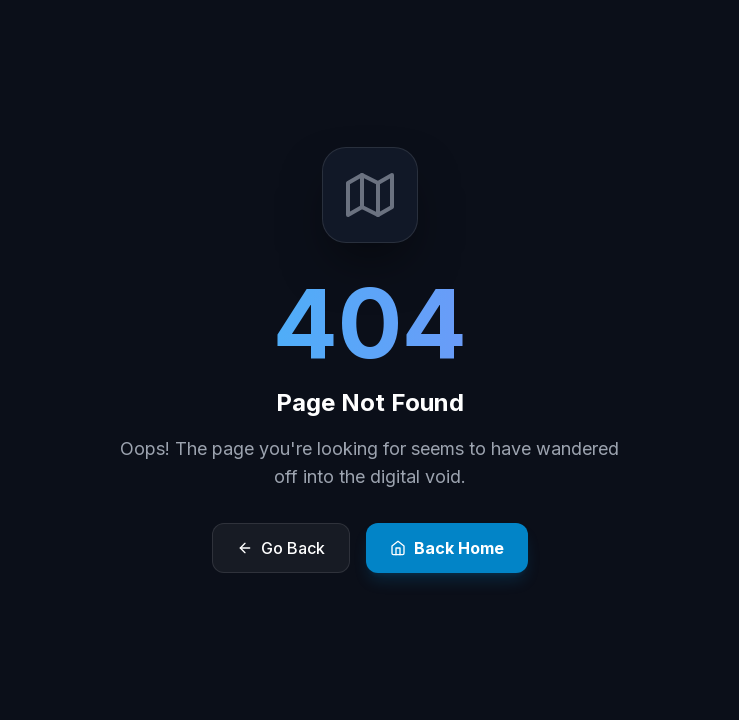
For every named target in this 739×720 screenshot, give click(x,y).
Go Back (281, 548)
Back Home (447, 548)
